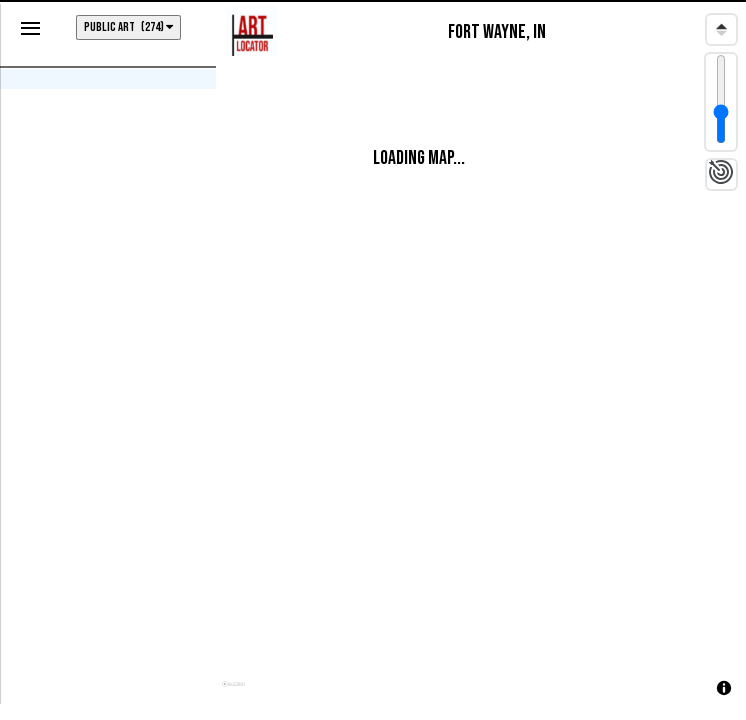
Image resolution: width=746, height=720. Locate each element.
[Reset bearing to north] (721, 29)
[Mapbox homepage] (233, 692)
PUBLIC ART (128, 27)
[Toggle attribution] (724, 688)
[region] (481, 357)
